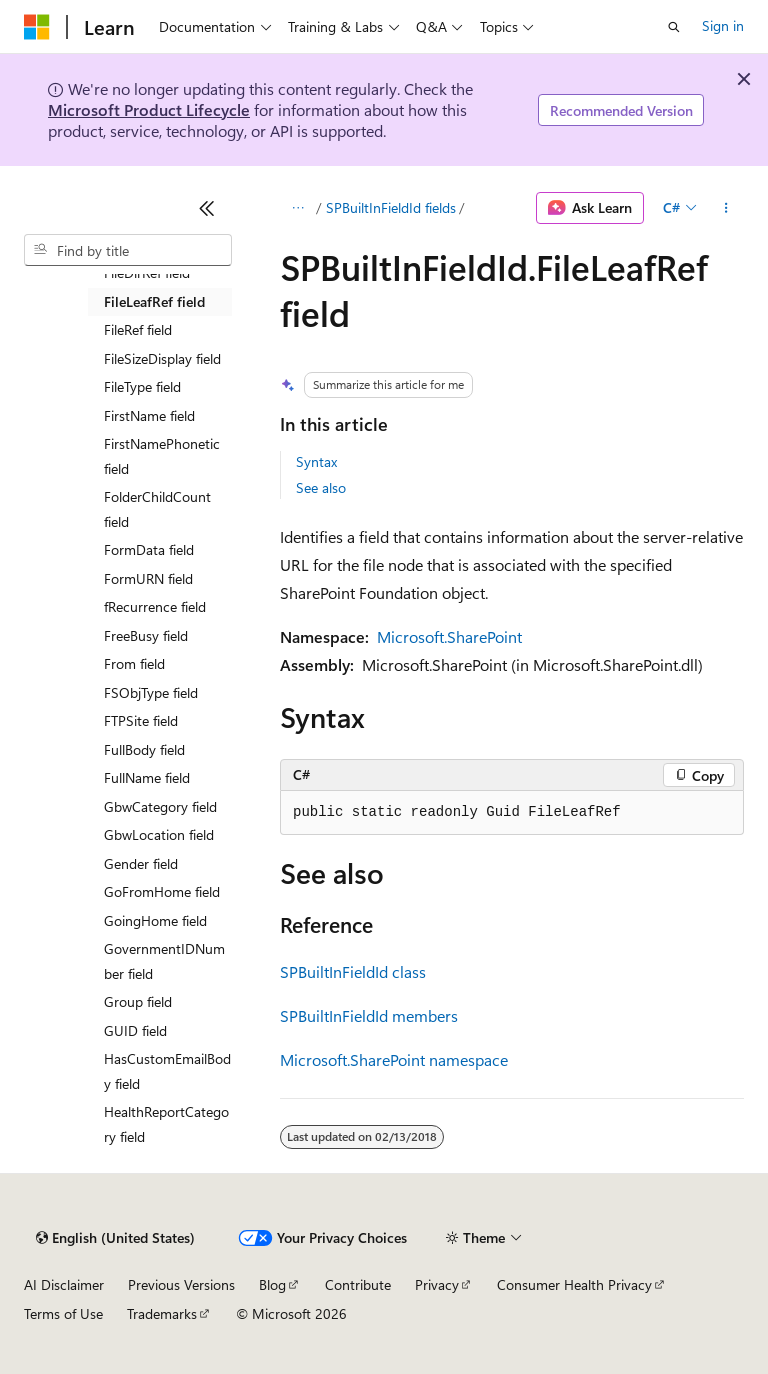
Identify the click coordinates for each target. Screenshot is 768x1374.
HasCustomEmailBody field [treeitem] (167, 1071)
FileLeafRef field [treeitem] (154, 301)
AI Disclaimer (64, 1284)
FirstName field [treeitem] (149, 415)
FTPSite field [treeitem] (141, 720)
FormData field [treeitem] (149, 549)
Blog (272, 1284)
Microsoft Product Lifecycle (149, 109)
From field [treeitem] (134, 663)
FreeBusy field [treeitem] (146, 635)
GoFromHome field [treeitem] (162, 891)
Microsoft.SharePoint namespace (394, 1059)
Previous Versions (181, 1284)
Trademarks (162, 1313)
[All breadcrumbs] (297, 208)
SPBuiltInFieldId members (369, 1015)
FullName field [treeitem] (147, 777)
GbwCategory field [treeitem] (160, 806)
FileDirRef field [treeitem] (147, 272)
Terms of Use (63, 1313)
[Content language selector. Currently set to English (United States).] (115, 1238)
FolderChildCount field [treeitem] (157, 509)
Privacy (437, 1284)
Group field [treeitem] (138, 1001)
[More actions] (726, 208)
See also (321, 487)
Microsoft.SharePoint (449, 636)
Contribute (358, 1284)
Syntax (316, 461)
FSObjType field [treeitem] (151, 692)
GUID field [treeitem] (135, 1030)
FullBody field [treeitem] (144, 749)
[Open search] (674, 27)
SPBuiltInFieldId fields (391, 207)
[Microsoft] (37, 27)
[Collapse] (207, 208)
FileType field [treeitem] (142, 386)
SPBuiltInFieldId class (353, 971)
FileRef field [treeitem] (138, 329)
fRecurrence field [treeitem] (155, 606)
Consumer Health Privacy (574, 1284)
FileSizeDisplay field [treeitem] (162, 358)
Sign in (723, 25)
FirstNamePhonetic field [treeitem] (162, 456)
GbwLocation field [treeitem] (159, 834)
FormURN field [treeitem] (148, 578)
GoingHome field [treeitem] (155, 920)
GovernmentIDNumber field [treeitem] (164, 961)
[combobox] (128, 250)
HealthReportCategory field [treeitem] (166, 1124)
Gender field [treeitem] (141, 863)
